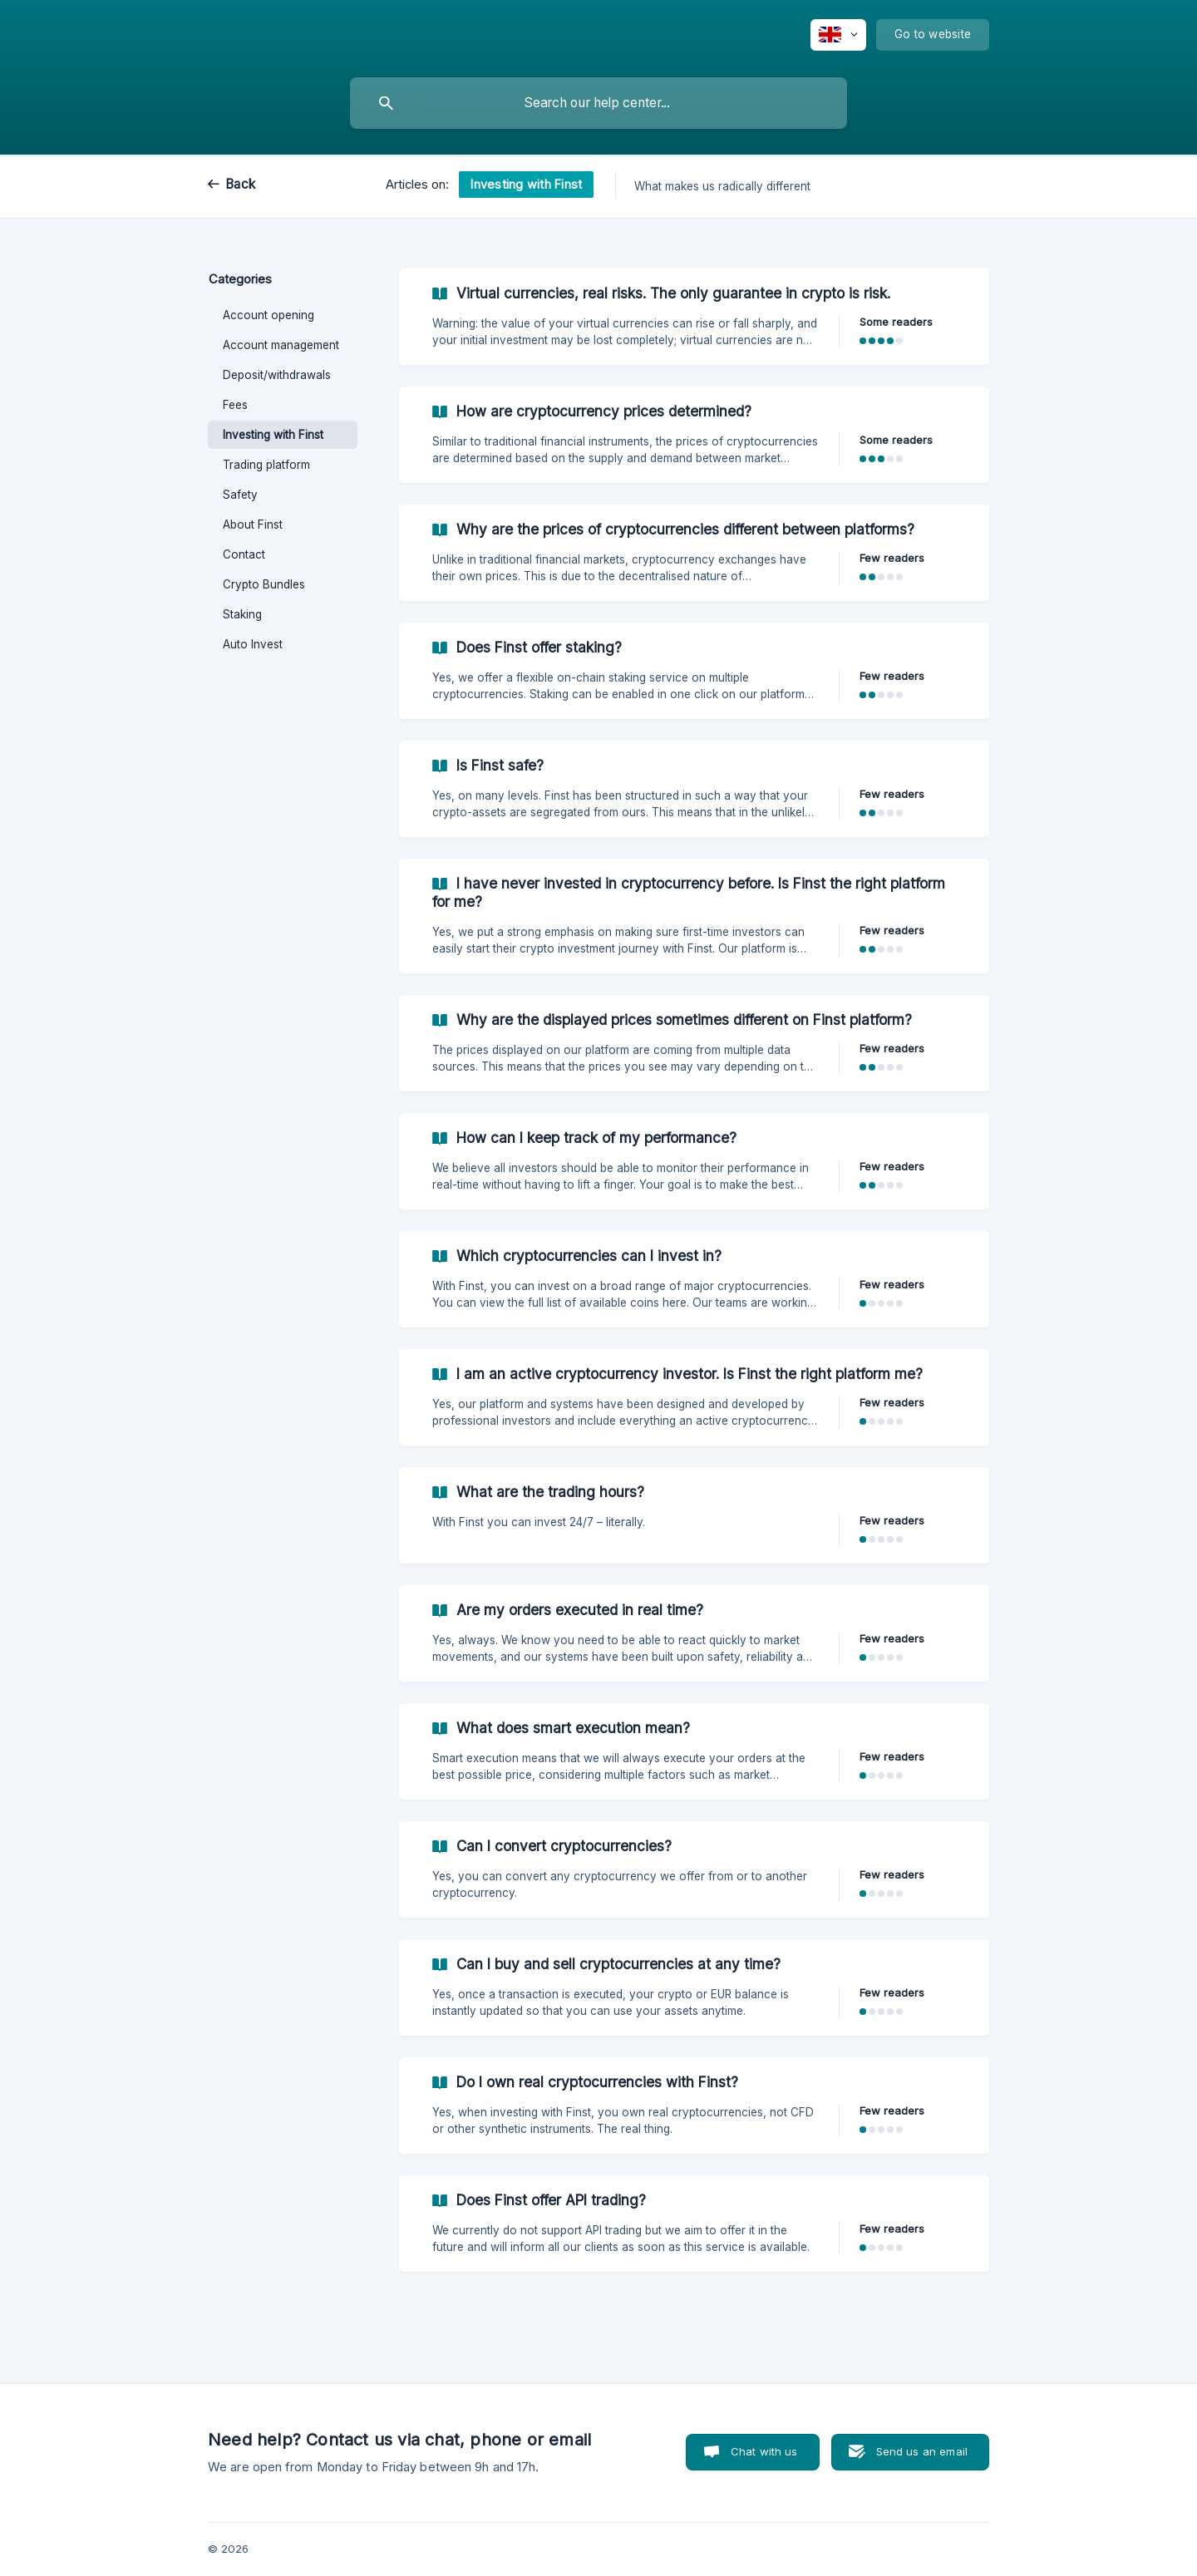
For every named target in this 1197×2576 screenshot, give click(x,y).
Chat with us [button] (764, 2451)
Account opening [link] (268, 315)
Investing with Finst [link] (273, 434)
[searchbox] (598, 103)
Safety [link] (240, 494)
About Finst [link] (253, 524)
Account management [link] (281, 345)
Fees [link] (235, 404)
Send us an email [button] (922, 2451)
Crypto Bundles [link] (264, 584)
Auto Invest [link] (253, 644)
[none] (838, 35)
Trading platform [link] (266, 464)
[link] (694, 316)
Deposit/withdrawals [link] (277, 375)
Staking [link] (242, 614)
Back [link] (240, 184)
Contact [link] (244, 554)
